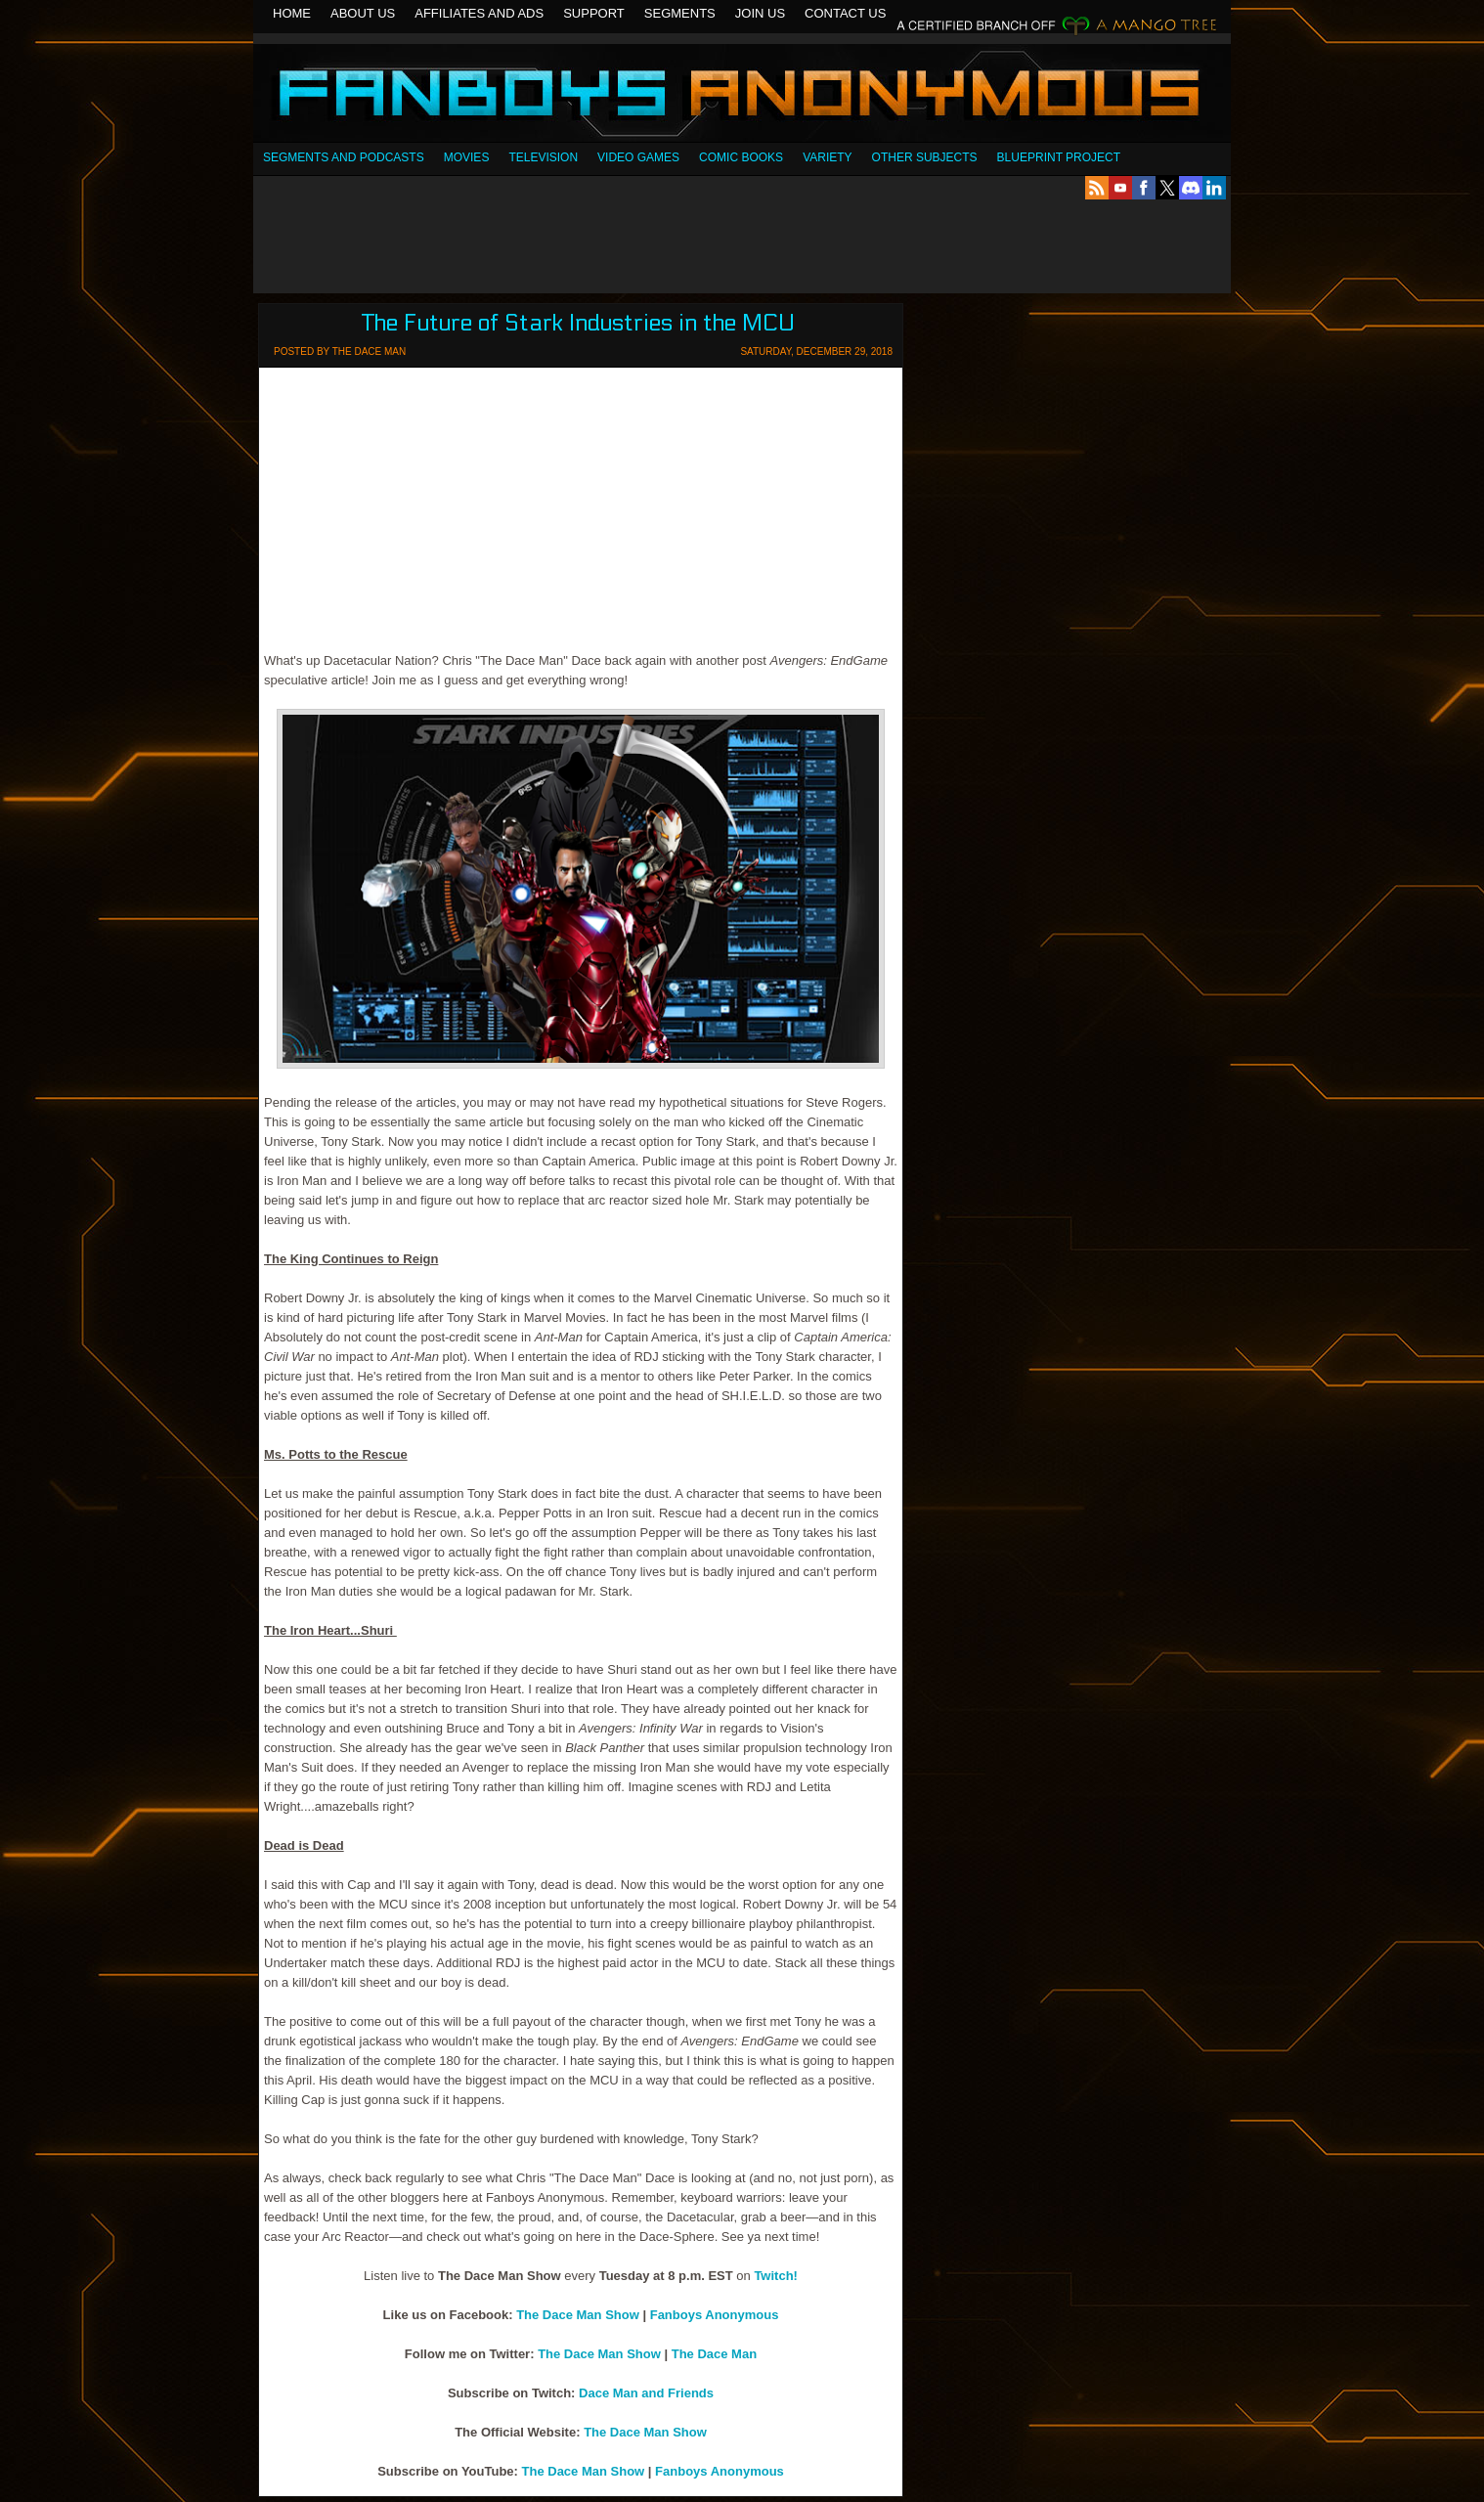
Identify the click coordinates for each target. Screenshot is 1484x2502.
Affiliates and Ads (479, 13)
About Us (362, 13)
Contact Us (845, 13)
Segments (680, 13)
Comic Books (741, 157)
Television (543, 157)
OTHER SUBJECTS (925, 157)
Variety (827, 157)
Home (292, 13)
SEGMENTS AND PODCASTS (343, 157)
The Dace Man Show (577, 2314)
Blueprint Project (1058, 157)
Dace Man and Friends (646, 2393)
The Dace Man (714, 2354)
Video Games (638, 157)
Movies (467, 157)
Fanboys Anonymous (742, 95)
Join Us (760, 13)
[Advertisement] (742, 246)
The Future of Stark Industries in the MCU (578, 323)
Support (594, 13)
